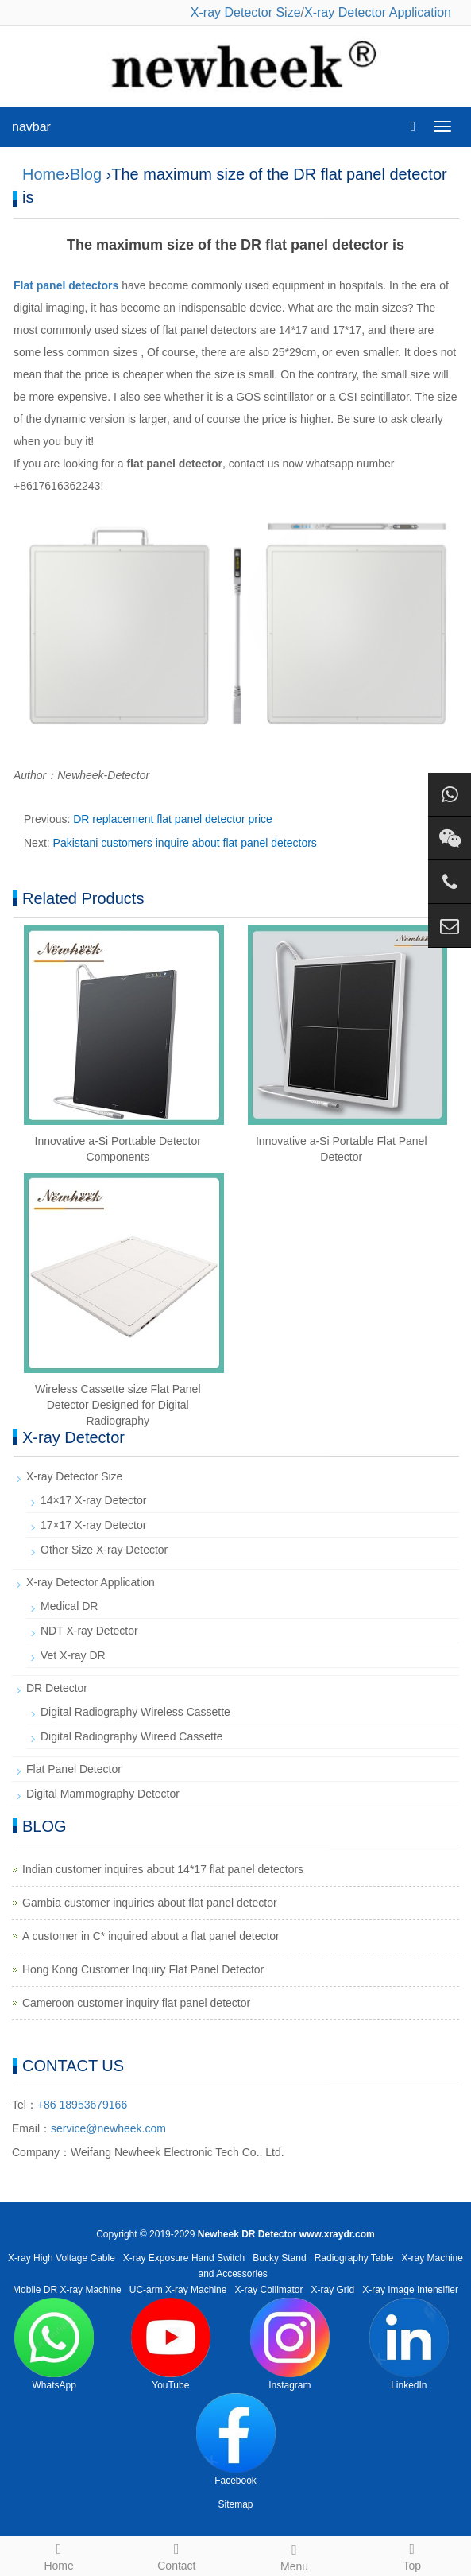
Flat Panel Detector (74, 1769)
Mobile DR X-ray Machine (67, 2289)
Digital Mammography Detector (103, 1793)
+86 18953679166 (82, 2104)
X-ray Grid (333, 2289)
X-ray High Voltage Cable (61, 2258)
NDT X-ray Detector (89, 1630)
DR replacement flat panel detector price (172, 819)
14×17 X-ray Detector (93, 1500)
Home (43, 174)
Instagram (290, 2344)
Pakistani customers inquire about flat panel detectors (185, 842)
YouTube (170, 2344)
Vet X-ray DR (73, 1655)
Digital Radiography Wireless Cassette (135, 1711)
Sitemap (235, 2504)
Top (412, 2554)
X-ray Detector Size (246, 12)
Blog (86, 174)
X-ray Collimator (269, 2289)
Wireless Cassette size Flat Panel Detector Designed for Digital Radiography (118, 1405)
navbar (31, 127)
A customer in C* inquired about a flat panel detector (151, 1936)
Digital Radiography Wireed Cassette (132, 1736)
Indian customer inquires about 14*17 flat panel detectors (162, 1869)
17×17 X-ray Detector (93, 1525)
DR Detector (56, 1688)
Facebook (236, 2439)
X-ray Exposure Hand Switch (184, 2258)
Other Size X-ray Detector (104, 1549)
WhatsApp (54, 2344)
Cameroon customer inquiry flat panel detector (136, 2002)
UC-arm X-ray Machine (178, 2289)
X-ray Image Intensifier (410, 2289)
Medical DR (69, 1606)
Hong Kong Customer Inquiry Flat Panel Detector (143, 1969)
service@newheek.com (108, 2128)
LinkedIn (409, 2344)
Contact (176, 2554)
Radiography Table (354, 2258)
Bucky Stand (279, 2258)
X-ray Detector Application (377, 12)
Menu (295, 2555)
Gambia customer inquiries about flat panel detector (149, 1902)
